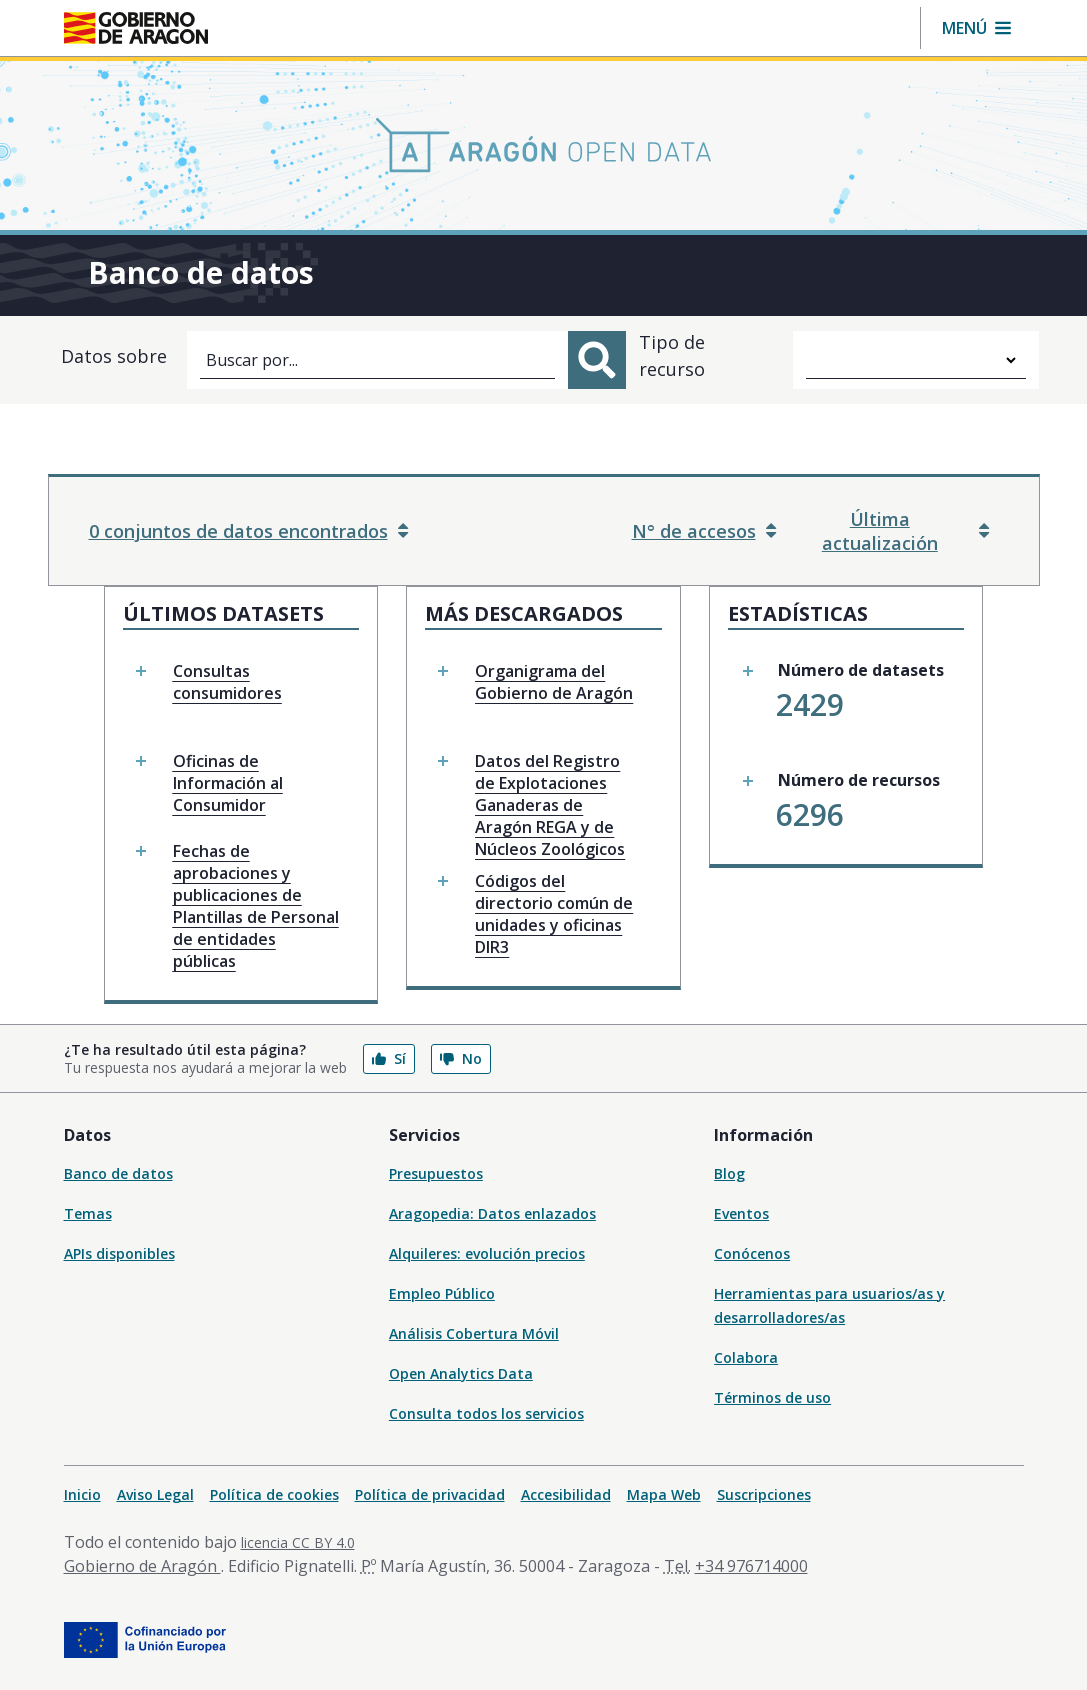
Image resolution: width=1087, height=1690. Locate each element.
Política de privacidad (430, 1494)
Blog (729, 1173)
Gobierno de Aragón (142, 1566)
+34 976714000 (751, 1566)
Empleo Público (442, 1293)
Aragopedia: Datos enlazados (492, 1213)
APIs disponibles (119, 1253)
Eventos (741, 1213)
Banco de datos (118, 1173)
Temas (88, 1213)
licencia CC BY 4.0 (298, 1542)
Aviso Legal (155, 1494)
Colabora (746, 1357)
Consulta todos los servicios (486, 1413)
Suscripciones (764, 1494)
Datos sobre (114, 356)
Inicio (82, 1494)
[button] (976, 28)
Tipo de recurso (672, 355)
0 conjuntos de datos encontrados (248, 531)
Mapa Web (664, 1494)
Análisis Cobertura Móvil (474, 1333)
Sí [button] (389, 1058)
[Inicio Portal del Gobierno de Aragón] (136, 28)
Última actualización (905, 531)
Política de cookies (274, 1494)
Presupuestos (436, 1173)
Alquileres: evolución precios (487, 1253)
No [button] (461, 1058)
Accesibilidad (566, 1494)
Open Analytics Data (461, 1373)
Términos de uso (772, 1397)
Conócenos (752, 1253)
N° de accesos (704, 531)
